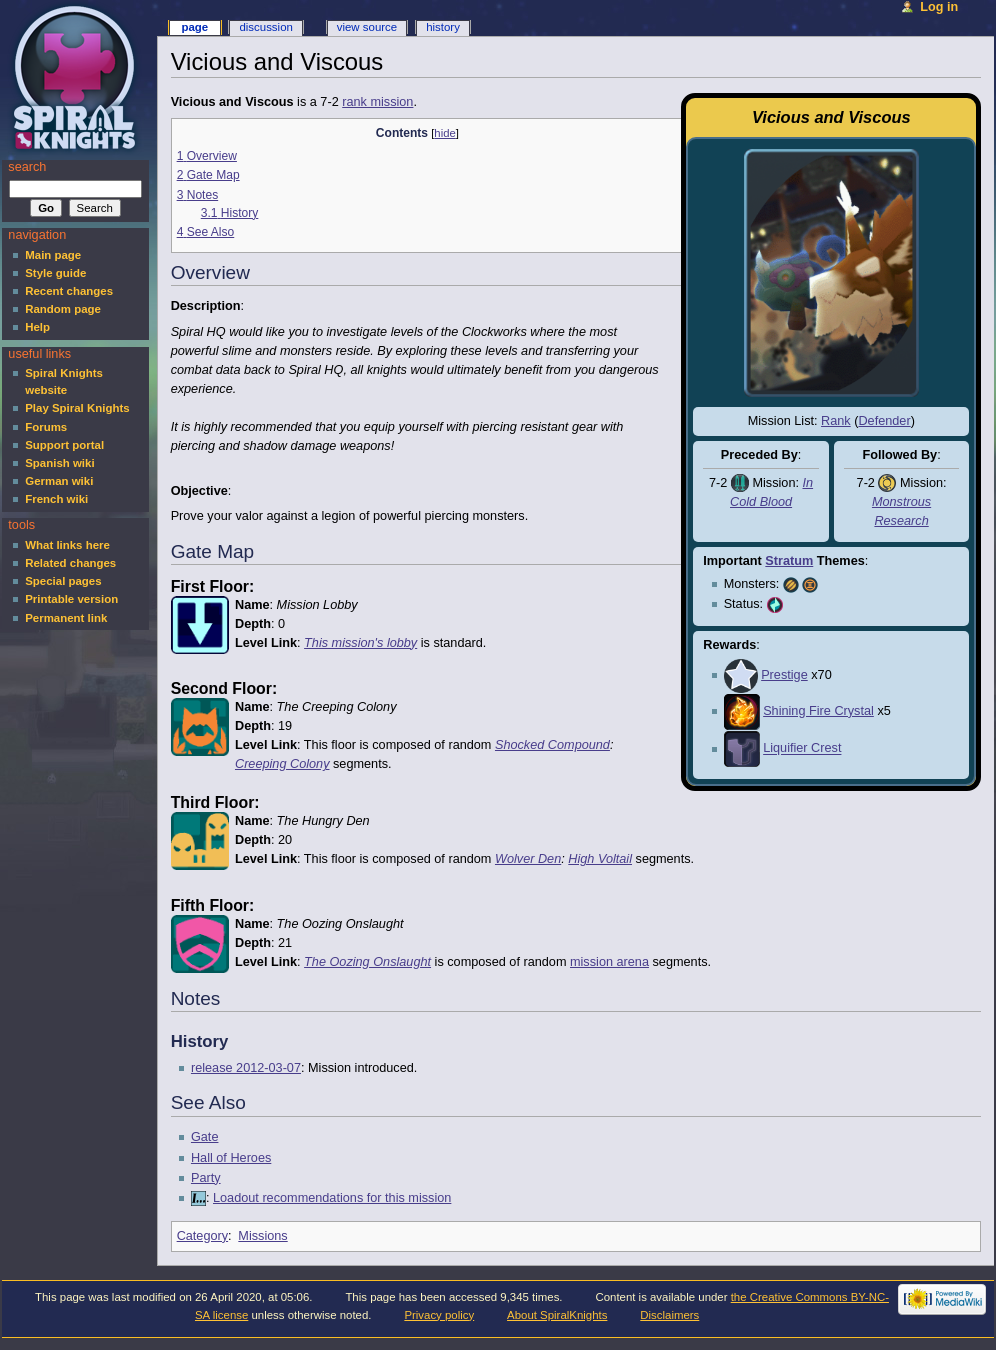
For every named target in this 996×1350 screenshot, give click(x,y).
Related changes (70, 563)
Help (37, 327)
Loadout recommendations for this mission (332, 1198)
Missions (262, 1236)
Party (206, 1178)
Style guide (55, 273)
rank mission (377, 102)
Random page (63, 309)
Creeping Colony (282, 764)
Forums (46, 427)
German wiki (59, 481)
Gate (205, 1137)
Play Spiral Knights (77, 408)
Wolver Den (528, 859)
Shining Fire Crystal (818, 711)
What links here (67, 545)
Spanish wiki (59, 463)
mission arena (609, 962)
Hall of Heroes (231, 1158)
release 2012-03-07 (246, 1068)
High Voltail (600, 859)
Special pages (63, 581)
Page (194, 27)
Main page (53, 255)
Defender (884, 421)
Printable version (71, 599)
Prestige (784, 675)
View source (367, 27)
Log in (939, 7)
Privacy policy (439, 1315)
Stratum (789, 561)
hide (444, 133)
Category (202, 1236)
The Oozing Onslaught (367, 962)
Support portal (64, 445)
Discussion (265, 27)
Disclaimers (669, 1315)
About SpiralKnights (557, 1315)
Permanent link (66, 618)
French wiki (56, 499)
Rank (836, 421)
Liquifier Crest (802, 749)
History (443, 27)
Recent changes (69, 291)
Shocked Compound (552, 745)
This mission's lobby (360, 643)
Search (27, 167)
